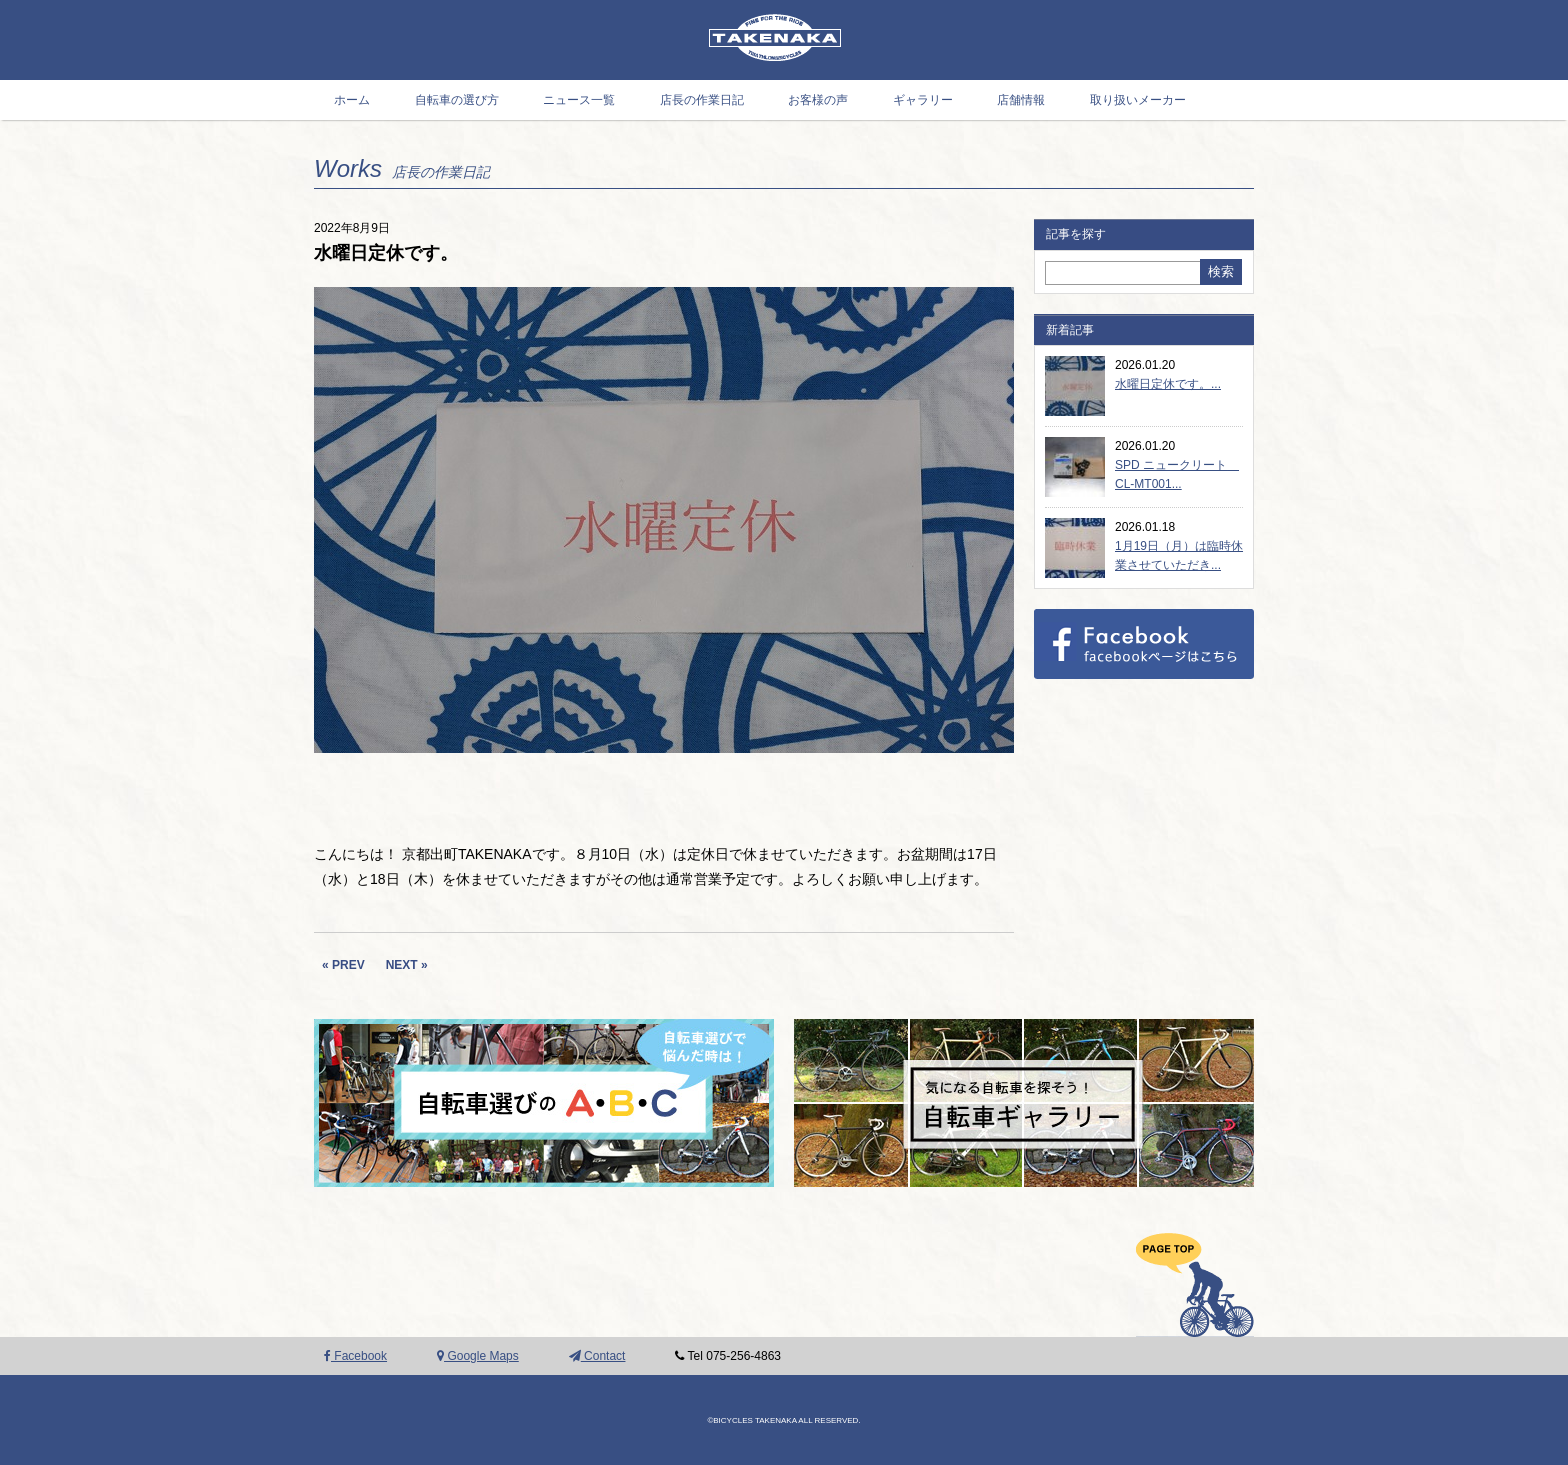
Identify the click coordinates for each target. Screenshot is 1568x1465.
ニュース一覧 (579, 100)
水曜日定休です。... (1168, 384)
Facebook (355, 1356)
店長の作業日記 (702, 100)
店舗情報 (1021, 100)
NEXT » (407, 965)
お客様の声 (818, 100)
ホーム (352, 100)
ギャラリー (923, 100)
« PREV (343, 965)
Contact (597, 1356)
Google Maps (478, 1356)
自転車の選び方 (457, 100)
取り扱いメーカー (1138, 100)
